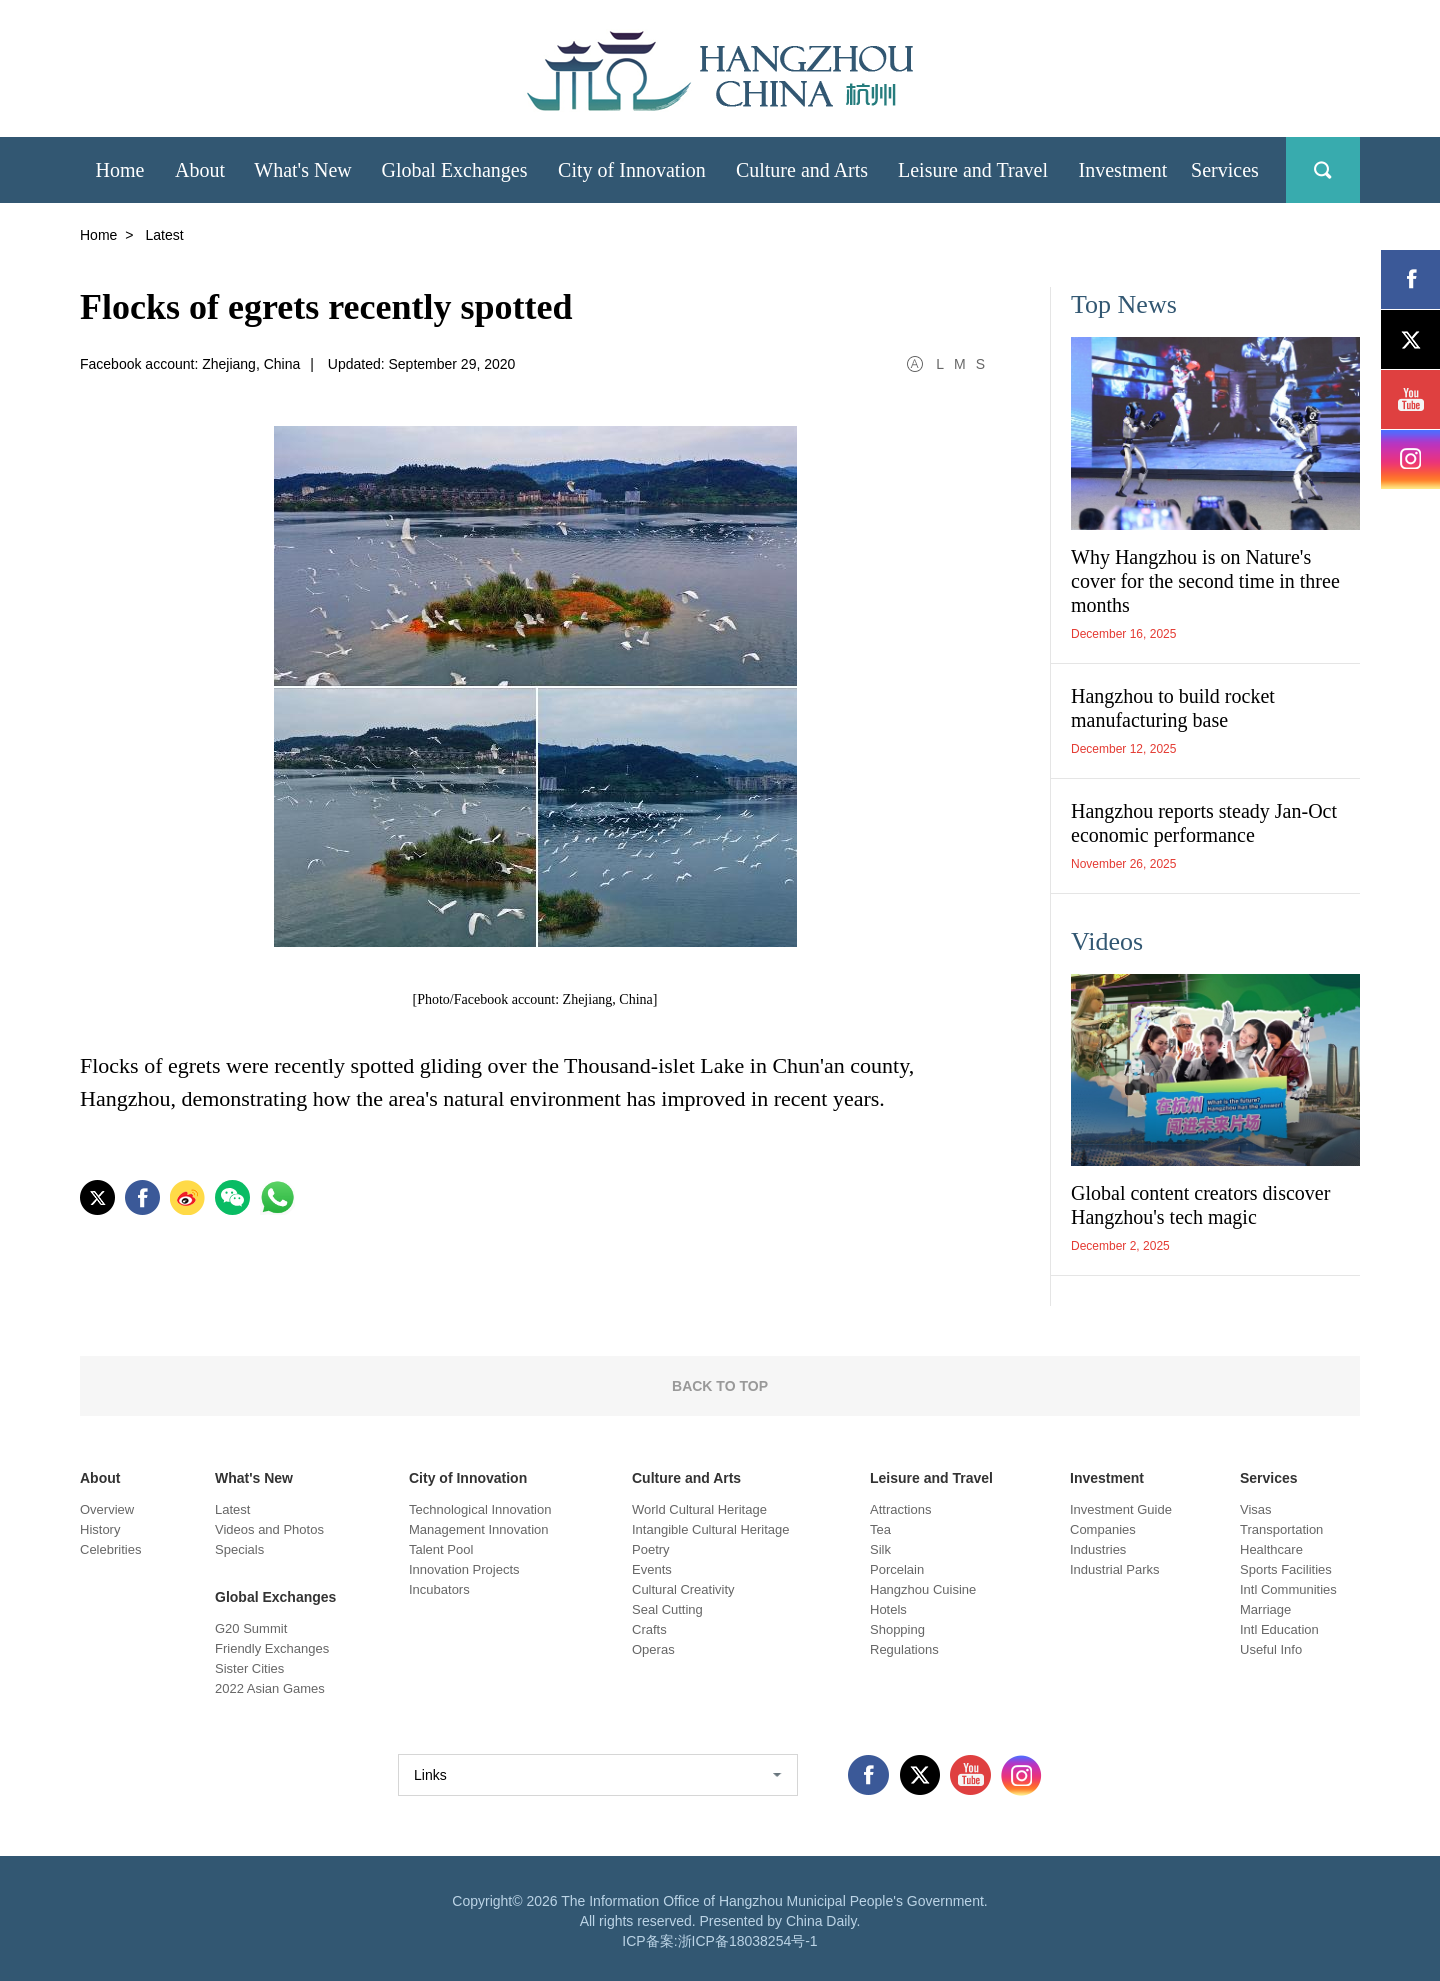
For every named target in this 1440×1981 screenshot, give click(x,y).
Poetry (651, 1549)
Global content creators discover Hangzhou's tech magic (1200, 1205)
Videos (1107, 941)
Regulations (904, 1649)
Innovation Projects (464, 1569)
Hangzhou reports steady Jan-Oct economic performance (1204, 823)
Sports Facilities (1286, 1569)
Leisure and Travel (931, 1478)
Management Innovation (478, 1529)
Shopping (897, 1629)
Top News (1124, 304)
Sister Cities (249, 1668)
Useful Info (1271, 1649)
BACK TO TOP (720, 1386)
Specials (239, 1549)
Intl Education (1279, 1629)
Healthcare (1271, 1549)
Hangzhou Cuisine (923, 1589)
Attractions (900, 1509)
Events (652, 1569)
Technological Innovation (480, 1509)
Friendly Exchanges (272, 1648)
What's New (254, 1478)
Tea (880, 1529)
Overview (107, 1509)
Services (1269, 1478)
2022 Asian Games (270, 1688)
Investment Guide (1121, 1509)
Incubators (439, 1589)
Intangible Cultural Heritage (711, 1529)
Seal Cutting (667, 1609)
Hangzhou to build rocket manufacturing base (1173, 708)
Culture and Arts (686, 1478)
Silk (880, 1549)
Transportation (1281, 1529)
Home (98, 235)
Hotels (888, 1609)
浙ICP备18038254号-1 (748, 1941)
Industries (1098, 1549)
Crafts (649, 1629)
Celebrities (110, 1549)
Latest (232, 1509)
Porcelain (897, 1569)
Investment (1107, 1478)
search (1323, 170)
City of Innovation (468, 1478)
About (100, 1478)
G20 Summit (251, 1628)
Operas (653, 1649)
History (100, 1529)
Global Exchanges (275, 1597)
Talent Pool (441, 1549)
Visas (1256, 1509)
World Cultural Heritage (699, 1509)
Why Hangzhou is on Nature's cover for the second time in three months (1205, 581)
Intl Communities (1288, 1589)
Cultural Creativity (683, 1589)
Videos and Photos (269, 1529)
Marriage (1265, 1609)
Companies (1103, 1529)
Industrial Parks (1115, 1569)
